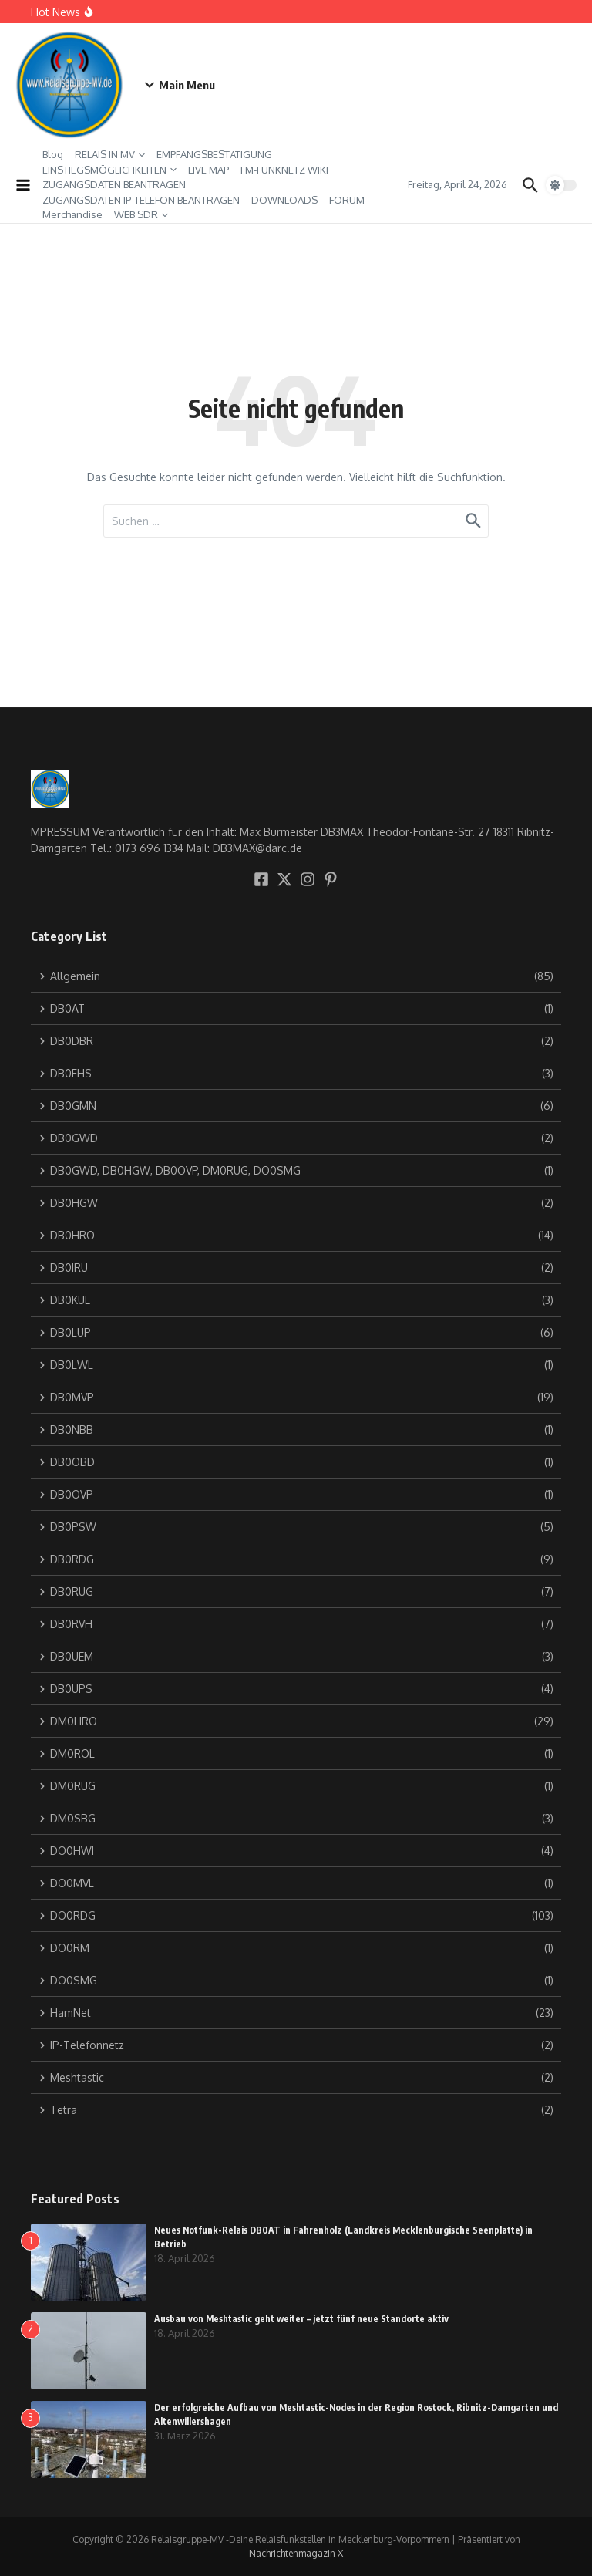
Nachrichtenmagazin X (296, 2553)
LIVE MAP (208, 170)
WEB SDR (141, 214)
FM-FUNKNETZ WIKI (284, 170)
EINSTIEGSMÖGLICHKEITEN (109, 170)
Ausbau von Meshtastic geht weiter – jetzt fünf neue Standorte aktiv (301, 2319)
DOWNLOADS (284, 200)
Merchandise (72, 214)
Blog (52, 154)
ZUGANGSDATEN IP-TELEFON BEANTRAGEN (141, 200)
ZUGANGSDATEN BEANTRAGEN (114, 184)
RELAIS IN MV (110, 154)
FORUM (347, 200)
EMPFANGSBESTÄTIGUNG (214, 154)
